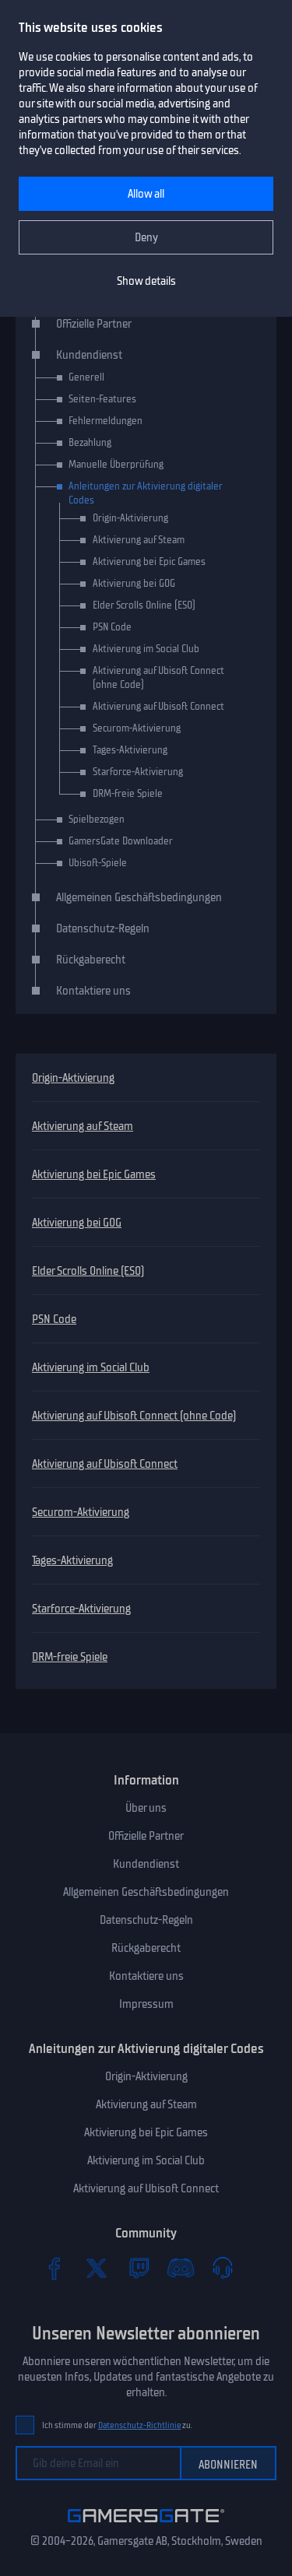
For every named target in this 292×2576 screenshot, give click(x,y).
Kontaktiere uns (93, 990)
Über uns (146, 1808)
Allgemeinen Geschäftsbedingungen (139, 897)
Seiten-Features (102, 398)
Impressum (146, 2004)
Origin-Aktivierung (73, 1078)
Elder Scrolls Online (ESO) (88, 1271)
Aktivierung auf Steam (82, 1126)
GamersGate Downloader (121, 841)
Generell (86, 377)
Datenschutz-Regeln (103, 928)
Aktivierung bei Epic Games (94, 1174)
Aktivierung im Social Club (91, 1367)
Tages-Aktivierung (72, 1560)
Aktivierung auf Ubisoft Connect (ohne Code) (134, 1415)
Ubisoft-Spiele (98, 862)
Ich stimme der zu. (117, 2425)
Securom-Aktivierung (80, 1512)
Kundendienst (89, 355)
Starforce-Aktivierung (81, 1608)
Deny (146, 237)
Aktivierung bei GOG (76, 1222)
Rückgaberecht (90, 959)
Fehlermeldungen (105, 420)
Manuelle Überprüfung (116, 464)
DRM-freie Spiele (69, 1657)
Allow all (146, 194)
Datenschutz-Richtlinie (139, 2425)
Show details (146, 281)
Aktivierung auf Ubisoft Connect (105, 1464)
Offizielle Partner (94, 324)
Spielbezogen (97, 819)
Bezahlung (90, 442)
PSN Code (54, 1319)
